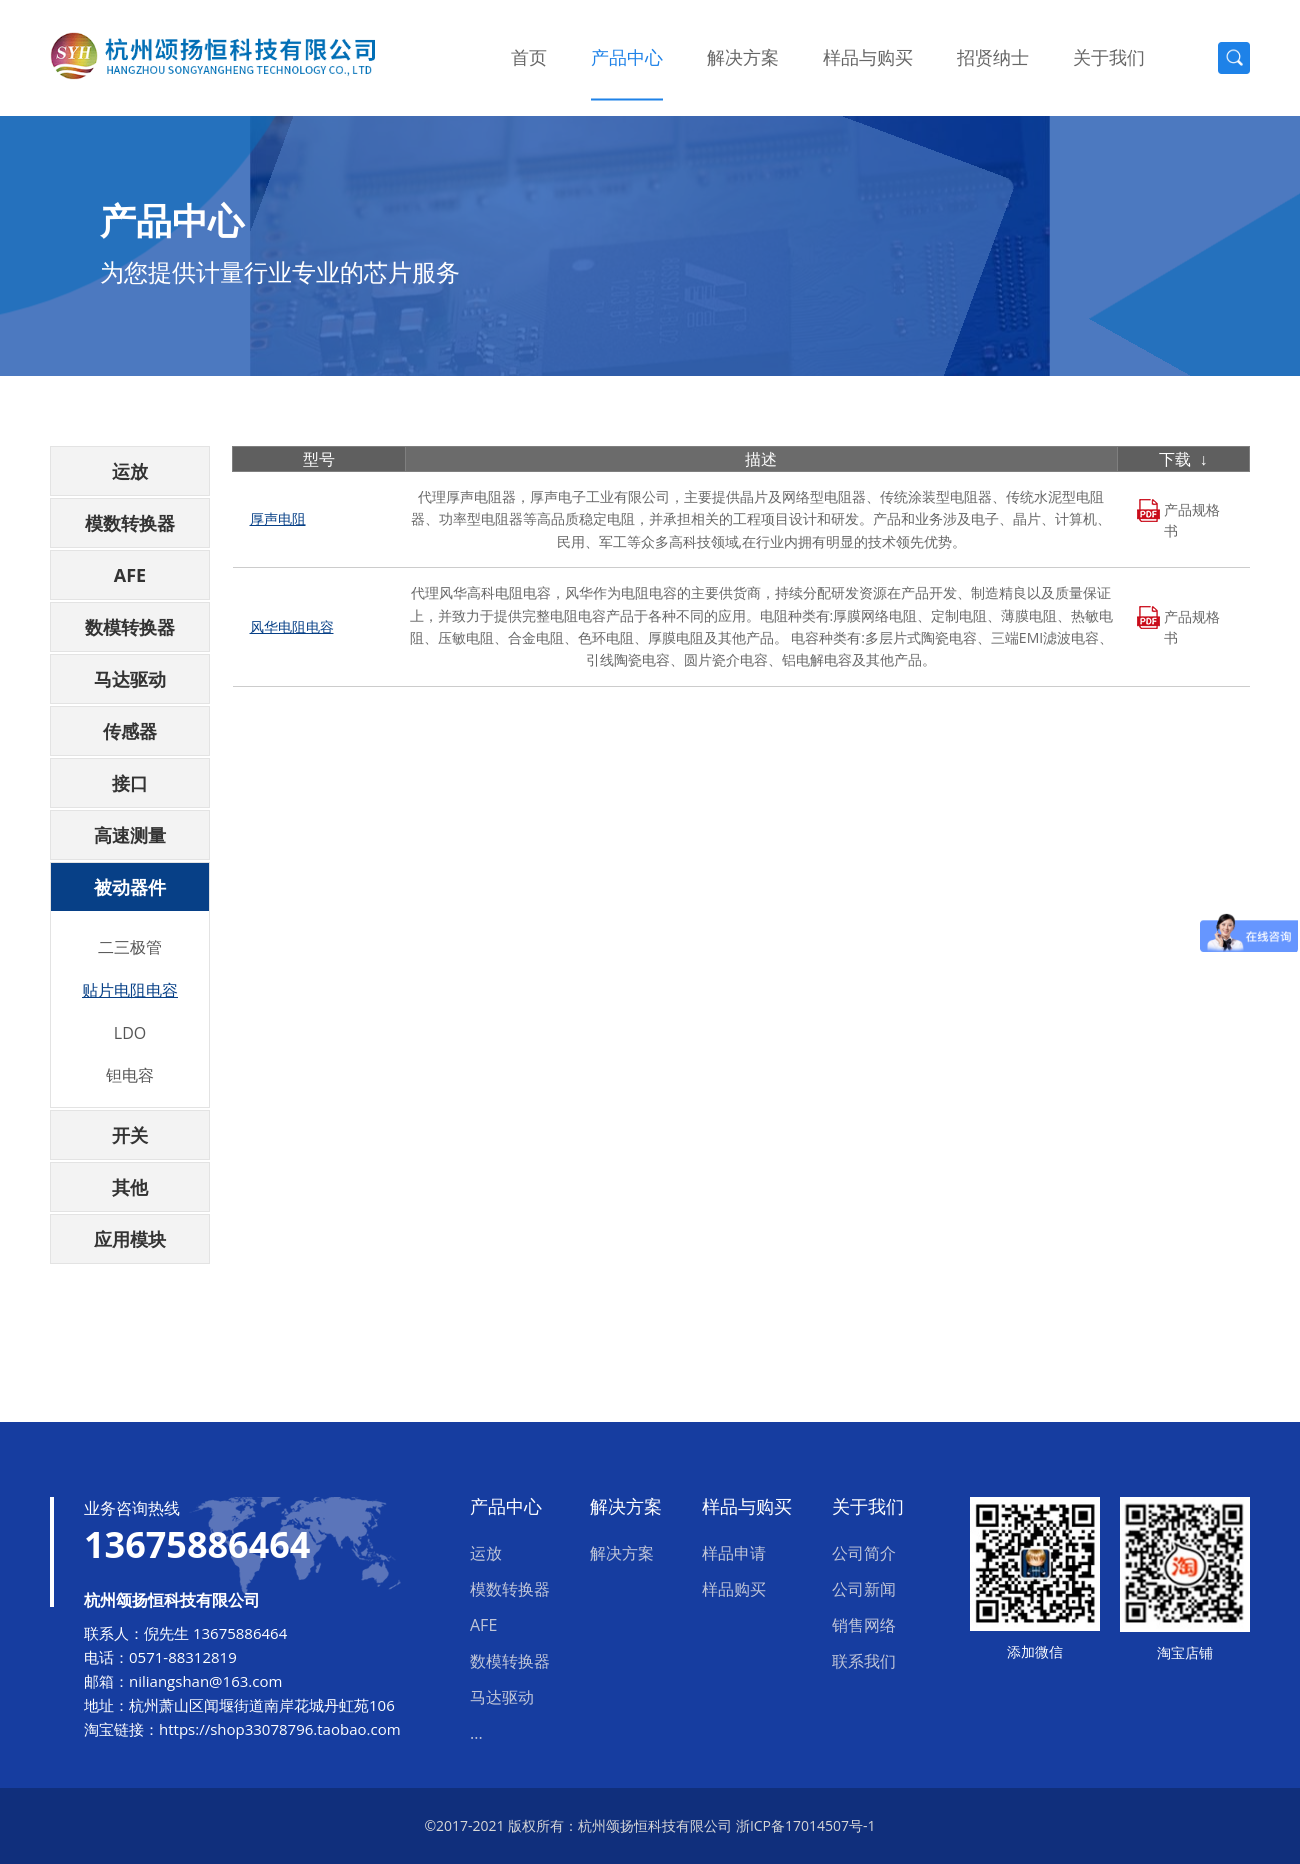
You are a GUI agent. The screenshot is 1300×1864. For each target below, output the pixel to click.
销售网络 (864, 1625)
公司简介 (864, 1553)
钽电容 (130, 1075)
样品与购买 (868, 57)
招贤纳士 (993, 57)
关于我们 (1109, 57)
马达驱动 (130, 679)
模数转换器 (130, 523)
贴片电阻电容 (130, 990)
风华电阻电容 (292, 626)
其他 (130, 1187)
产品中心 (627, 57)
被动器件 (130, 887)
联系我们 (864, 1661)
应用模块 (130, 1239)
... (476, 1733)
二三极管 (130, 947)
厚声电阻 (278, 518)
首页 (529, 57)
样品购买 (734, 1589)
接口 (130, 783)
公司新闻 (864, 1589)
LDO (130, 1033)
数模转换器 (130, 627)
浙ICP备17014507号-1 (806, 1825)
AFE (130, 575)
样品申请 (734, 1553)
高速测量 (130, 835)
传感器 (130, 731)
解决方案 (743, 57)
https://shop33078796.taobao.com (280, 1729)
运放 (130, 471)
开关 (130, 1135)
